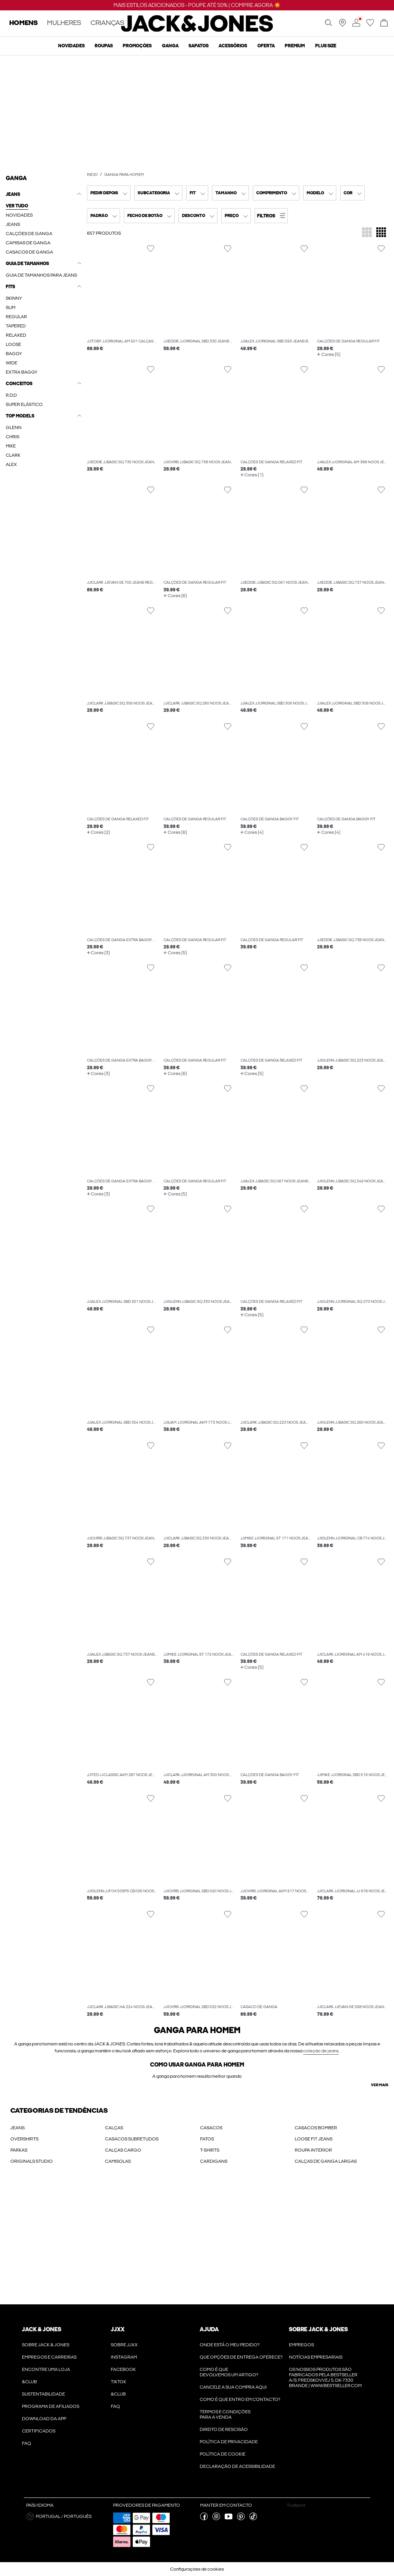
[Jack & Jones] (197, 30)
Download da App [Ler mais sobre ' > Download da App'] (44, 2418)
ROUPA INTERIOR (313, 2150)
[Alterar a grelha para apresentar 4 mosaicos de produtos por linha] (381, 233)
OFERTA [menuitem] (266, 45)
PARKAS (18, 2150)
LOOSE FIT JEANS (313, 2139)
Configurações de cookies (197, 2569)
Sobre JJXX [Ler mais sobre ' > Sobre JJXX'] (124, 2344)
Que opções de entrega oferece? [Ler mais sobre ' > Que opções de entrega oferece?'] (241, 2357)
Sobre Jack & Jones (318, 2329)
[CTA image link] (197, 113)
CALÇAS (114, 2127)
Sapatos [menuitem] (199, 45)
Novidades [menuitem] (71, 45)
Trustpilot (296, 2505)
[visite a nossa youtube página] (228, 2518)
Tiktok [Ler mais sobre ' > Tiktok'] (118, 2381)
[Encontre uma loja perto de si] (342, 25)
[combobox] (108, 192)
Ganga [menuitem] (170, 45)
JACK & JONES (41, 2329)
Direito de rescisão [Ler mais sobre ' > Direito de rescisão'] (224, 2429)
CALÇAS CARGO (123, 2150)
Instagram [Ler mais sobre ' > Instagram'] (124, 2357)
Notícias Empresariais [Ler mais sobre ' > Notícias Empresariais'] (315, 2357)
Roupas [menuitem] (104, 45)
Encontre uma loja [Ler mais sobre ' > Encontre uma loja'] (46, 2369)
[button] (271, 215)
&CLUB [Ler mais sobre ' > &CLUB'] (29, 2381)
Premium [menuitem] (295, 45)
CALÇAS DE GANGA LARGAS (326, 2161)
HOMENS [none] (23, 23)
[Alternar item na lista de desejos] (151, 249)
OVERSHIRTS (24, 2139)
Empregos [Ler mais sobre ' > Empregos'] (301, 2344)
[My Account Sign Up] (197, 2242)
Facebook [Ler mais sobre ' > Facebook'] (123, 2369)
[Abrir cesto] (384, 23)
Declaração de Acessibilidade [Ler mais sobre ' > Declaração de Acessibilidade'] (237, 2466)
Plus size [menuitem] (325, 45)
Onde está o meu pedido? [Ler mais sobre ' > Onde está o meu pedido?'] (229, 2344)
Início (92, 174)
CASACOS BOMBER (316, 2127)
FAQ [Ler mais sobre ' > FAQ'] (26, 2443)
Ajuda (209, 2329)
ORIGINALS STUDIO (31, 2161)
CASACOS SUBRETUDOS (132, 2139)
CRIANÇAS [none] (107, 23)
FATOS (207, 2139)
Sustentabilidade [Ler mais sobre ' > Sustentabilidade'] (43, 2394)
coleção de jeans (321, 2050)
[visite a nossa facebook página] (204, 2518)
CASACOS (211, 2127)
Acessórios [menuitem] (233, 45)
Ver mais (379, 2085)
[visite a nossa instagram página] (216, 2518)
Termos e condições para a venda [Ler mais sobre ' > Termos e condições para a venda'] (225, 2414)
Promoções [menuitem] (137, 45)
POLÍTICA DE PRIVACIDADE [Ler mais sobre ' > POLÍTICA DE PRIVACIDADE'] (229, 2441)
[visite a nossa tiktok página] (253, 2518)
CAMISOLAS (118, 2161)
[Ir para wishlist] (370, 25)
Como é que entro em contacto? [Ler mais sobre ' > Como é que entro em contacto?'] (240, 2399)
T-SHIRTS (209, 2150)
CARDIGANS (213, 2161)
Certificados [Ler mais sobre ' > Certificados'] (38, 2431)
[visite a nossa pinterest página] (241, 2518)
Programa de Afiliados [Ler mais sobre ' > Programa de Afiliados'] (50, 2406)
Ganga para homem (124, 174)
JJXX (118, 2329)
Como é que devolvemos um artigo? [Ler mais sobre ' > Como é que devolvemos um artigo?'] (229, 2372)
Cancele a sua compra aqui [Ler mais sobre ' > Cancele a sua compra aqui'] (233, 2387)
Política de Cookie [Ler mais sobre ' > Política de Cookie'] (222, 2454)
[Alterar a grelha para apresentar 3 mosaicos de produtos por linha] (367, 233)
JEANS (17, 2127)
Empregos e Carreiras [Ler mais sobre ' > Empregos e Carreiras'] (49, 2357)
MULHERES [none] (64, 23)
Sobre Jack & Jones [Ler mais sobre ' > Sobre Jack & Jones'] (45, 2344)
